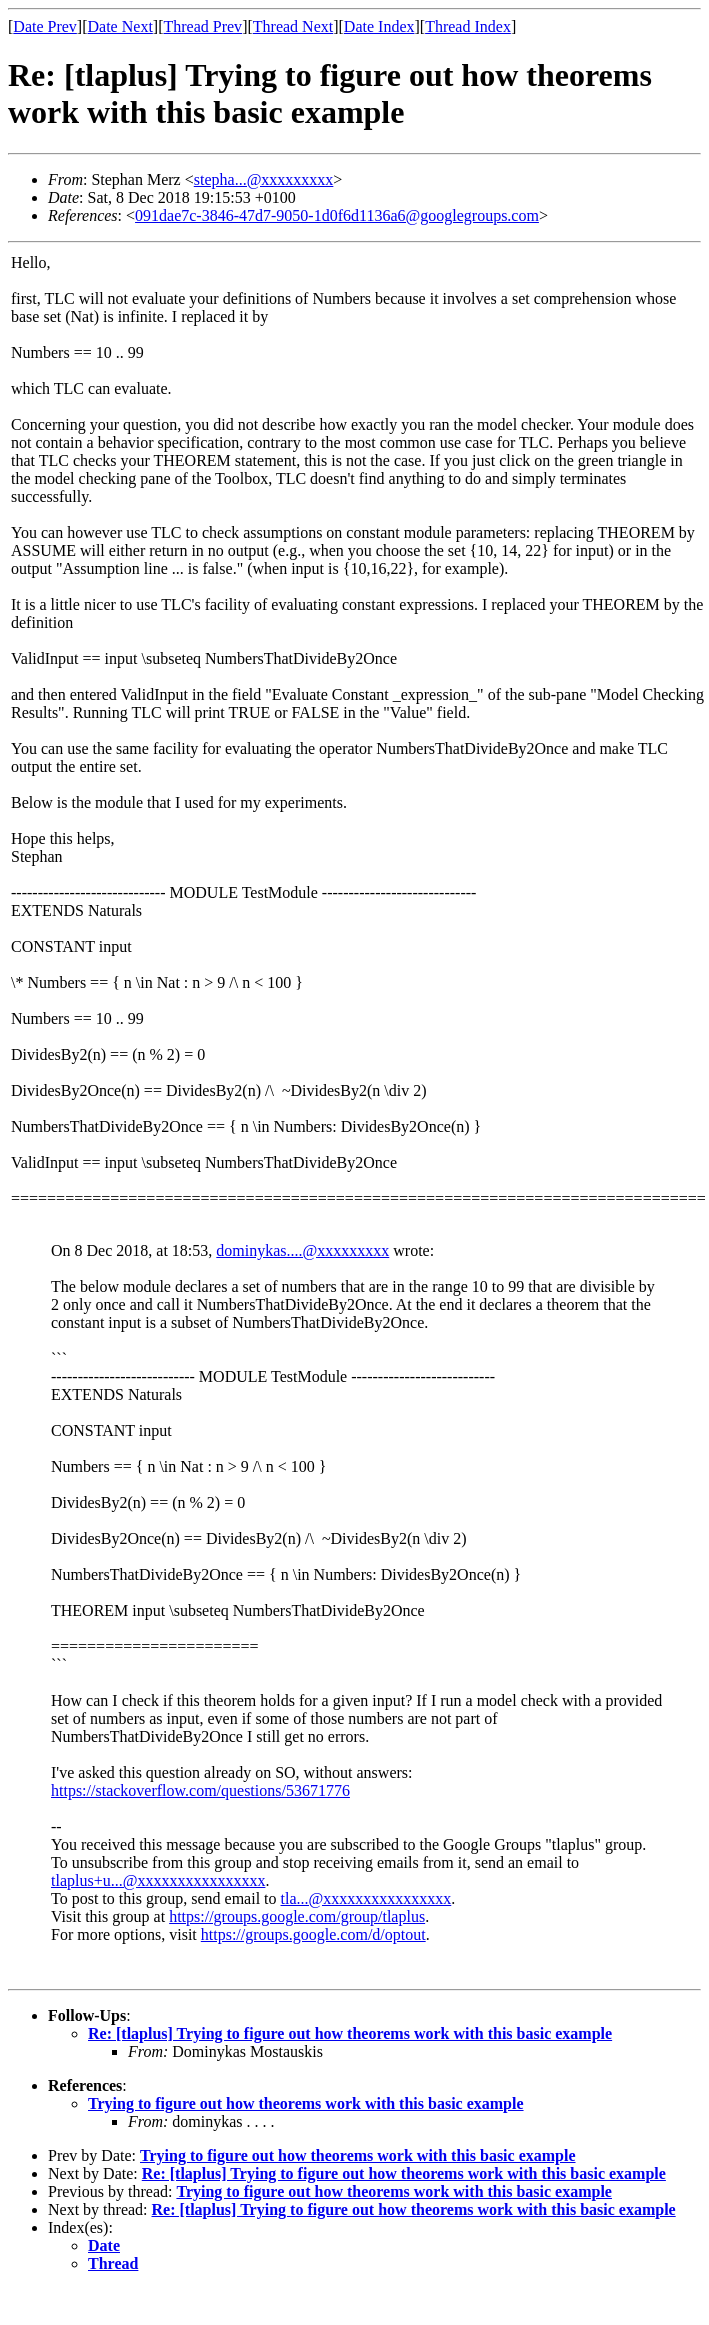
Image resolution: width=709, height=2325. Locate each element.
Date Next (120, 26)
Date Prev (45, 26)
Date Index (379, 26)
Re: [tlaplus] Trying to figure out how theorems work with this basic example (350, 2033)
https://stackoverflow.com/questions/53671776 (200, 1790)
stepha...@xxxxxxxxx (264, 179)
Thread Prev (202, 26)
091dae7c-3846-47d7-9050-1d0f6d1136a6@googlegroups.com (337, 215)
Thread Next (293, 26)
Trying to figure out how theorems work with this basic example (306, 2103)
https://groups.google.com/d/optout (313, 1934)
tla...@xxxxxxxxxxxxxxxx (366, 1898)
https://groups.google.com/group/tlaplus (297, 1916)
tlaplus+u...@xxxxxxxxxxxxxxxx (158, 1880)
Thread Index (468, 26)
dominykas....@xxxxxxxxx (302, 1250)
